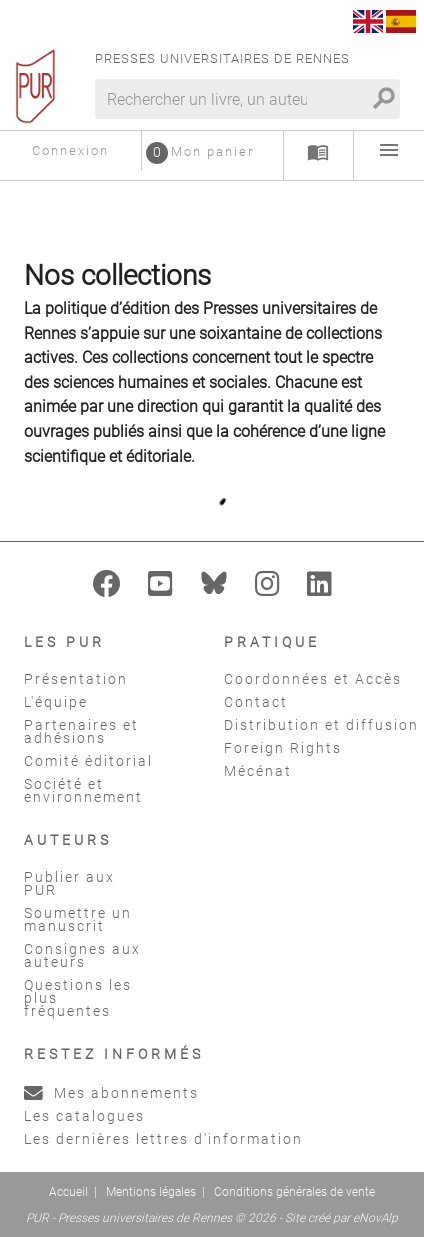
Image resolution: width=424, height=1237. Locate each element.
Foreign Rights (283, 748)
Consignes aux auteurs (82, 955)
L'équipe (56, 702)
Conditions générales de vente (294, 1192)
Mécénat (258, 771)
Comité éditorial (88, 761)
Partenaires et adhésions (81, 731)
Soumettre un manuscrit (78, 919)
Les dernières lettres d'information (163, 1139)
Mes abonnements (111, 1093)
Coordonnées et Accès (313, 679)
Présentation (76, 679)
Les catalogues (84, 1116)
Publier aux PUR (69, 883)
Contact (256, 702)
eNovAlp (375, 1218)
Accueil (68, 1192)
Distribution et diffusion (321, 725)
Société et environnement (83, 790)
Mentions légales (151, 1192)
